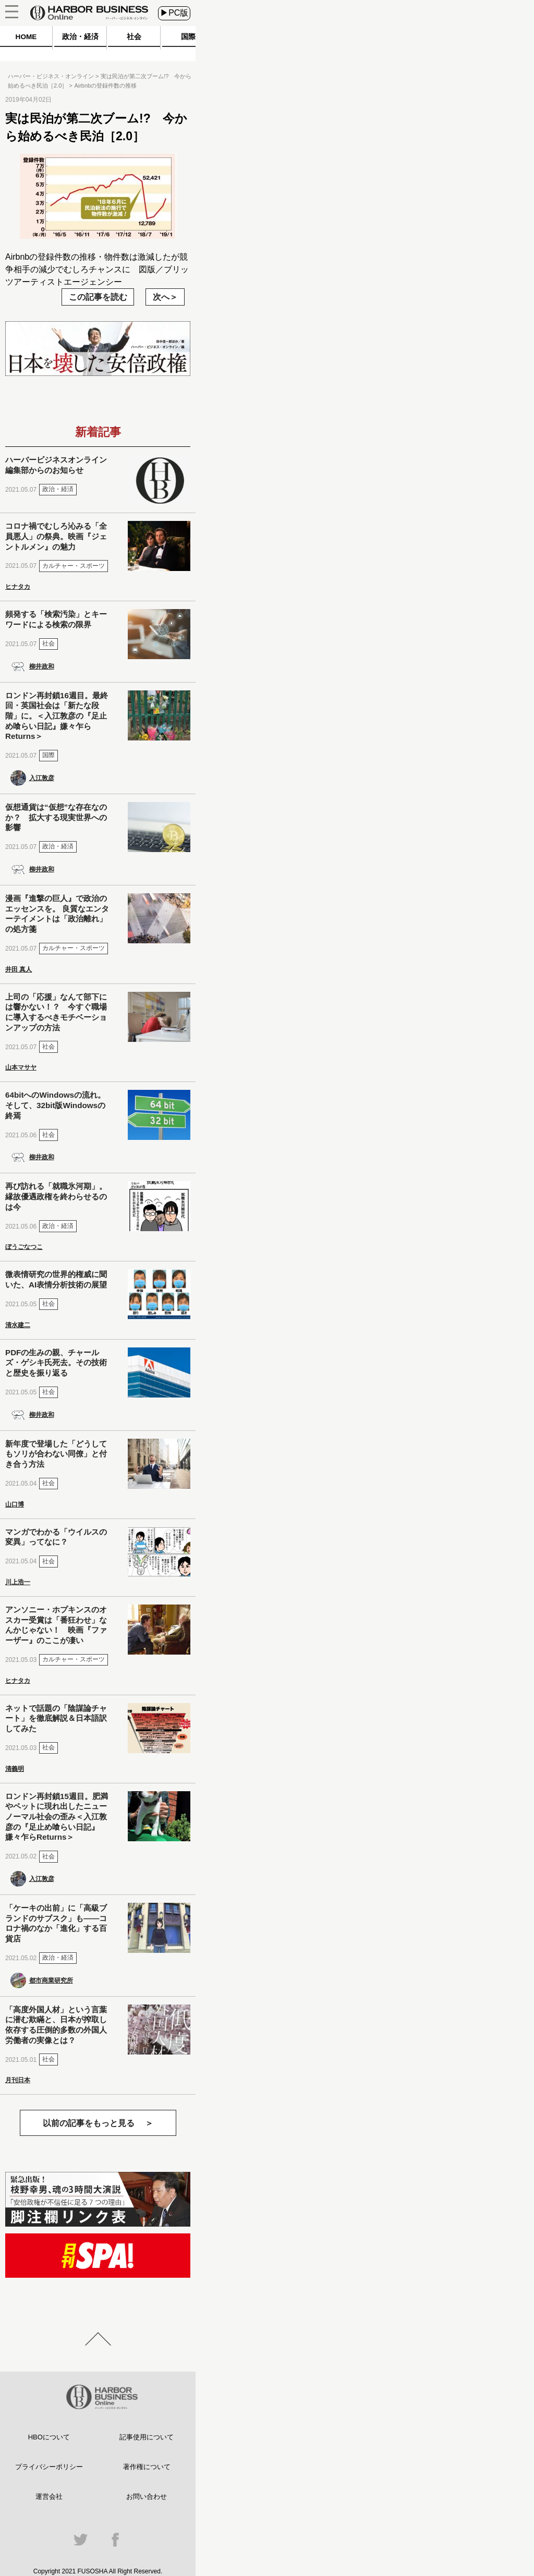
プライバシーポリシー (49, 2467)
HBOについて (49, 2437)
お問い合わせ (146, 2496)
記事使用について (146, 2437)
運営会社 (49, 2496)
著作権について (147, 2467)
